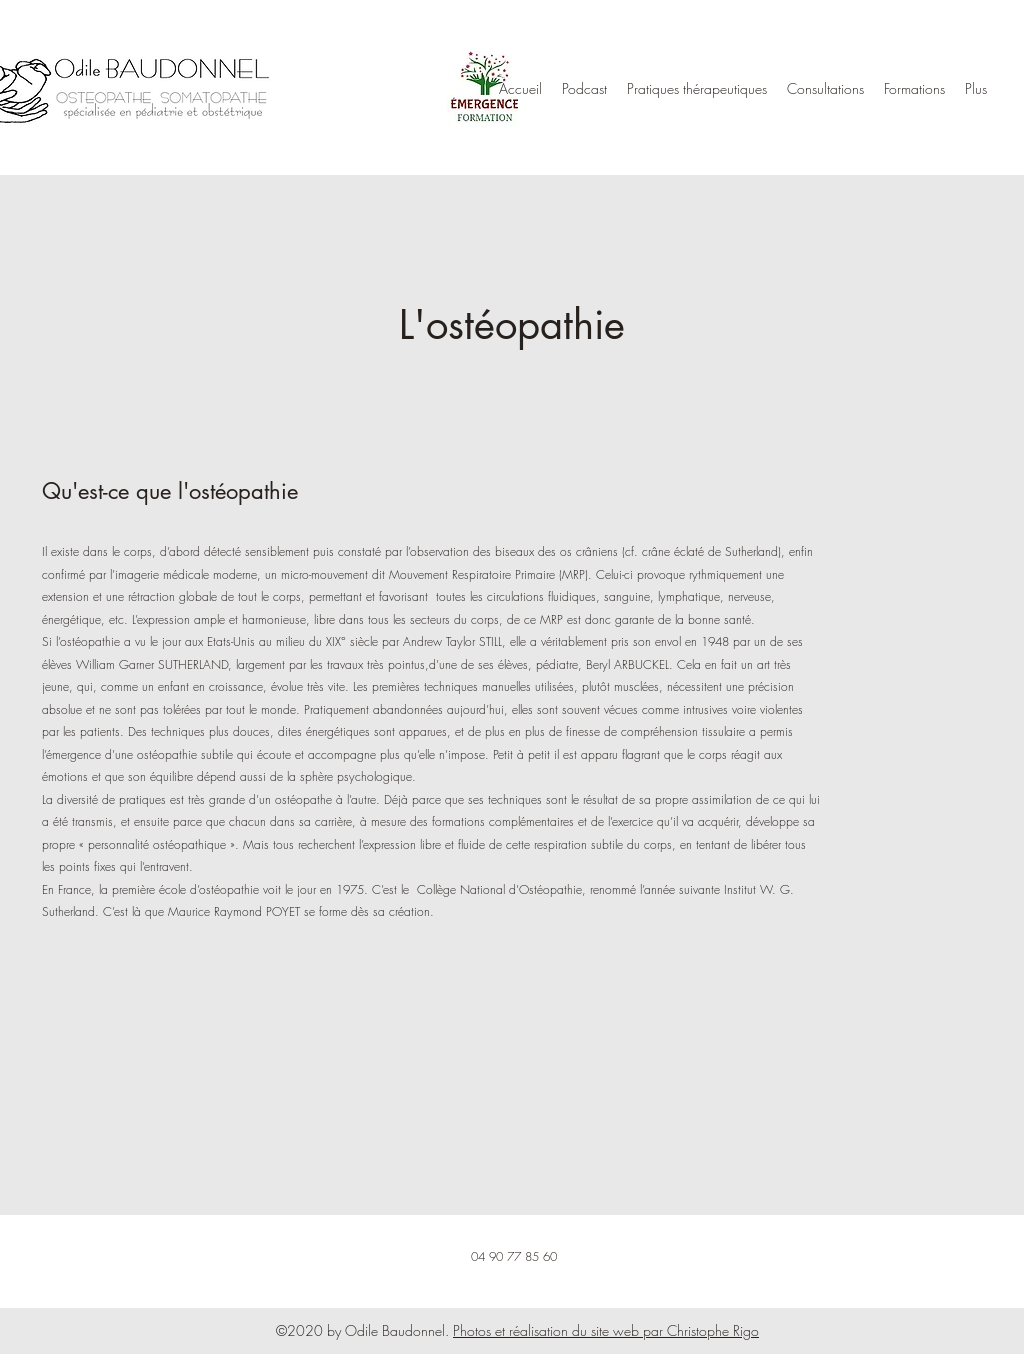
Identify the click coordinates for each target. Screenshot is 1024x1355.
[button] (697, 88)
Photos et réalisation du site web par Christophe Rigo (606, 1330)
